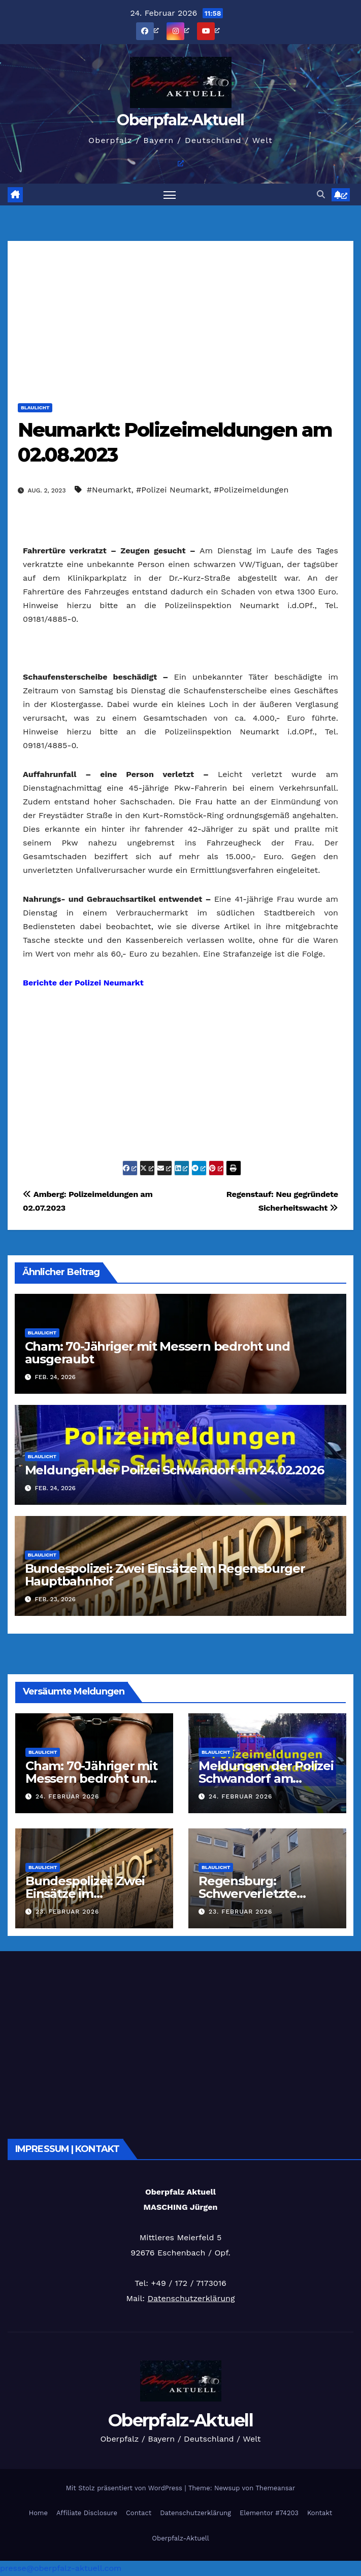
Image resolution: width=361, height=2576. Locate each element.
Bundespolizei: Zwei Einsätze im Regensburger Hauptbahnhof (165, 1575)
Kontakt (319, 2513)
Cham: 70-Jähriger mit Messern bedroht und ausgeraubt (157, 1352)
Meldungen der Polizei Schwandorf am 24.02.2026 (174, 1470)
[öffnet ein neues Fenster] (159, 30)
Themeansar (275, 2488)
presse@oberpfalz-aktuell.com (60, 2568)
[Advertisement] (180, 312)
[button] (321, 194)
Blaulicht (35, 407)
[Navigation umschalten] (169, 194)
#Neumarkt (109, 490)
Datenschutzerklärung (191, 2298)
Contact (138, 2513)
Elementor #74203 (269, 2513)
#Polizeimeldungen (251, 490)
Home (38, 2513)
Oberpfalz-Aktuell (180, 120)
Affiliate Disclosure (86, 2513)
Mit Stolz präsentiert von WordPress (125, 2488)
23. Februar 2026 (67, 1911)
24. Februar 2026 (67, 1796)
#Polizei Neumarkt (172, 490)
